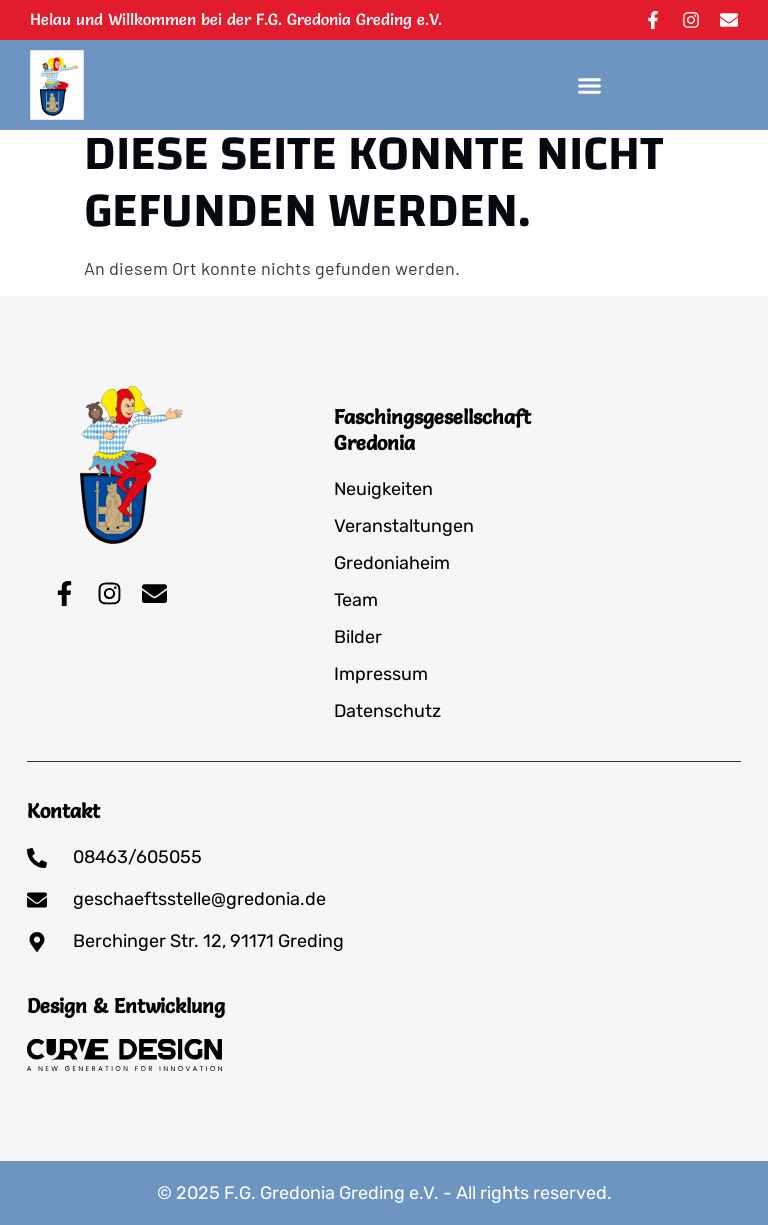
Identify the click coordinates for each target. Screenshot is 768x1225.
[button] (590, 85)
